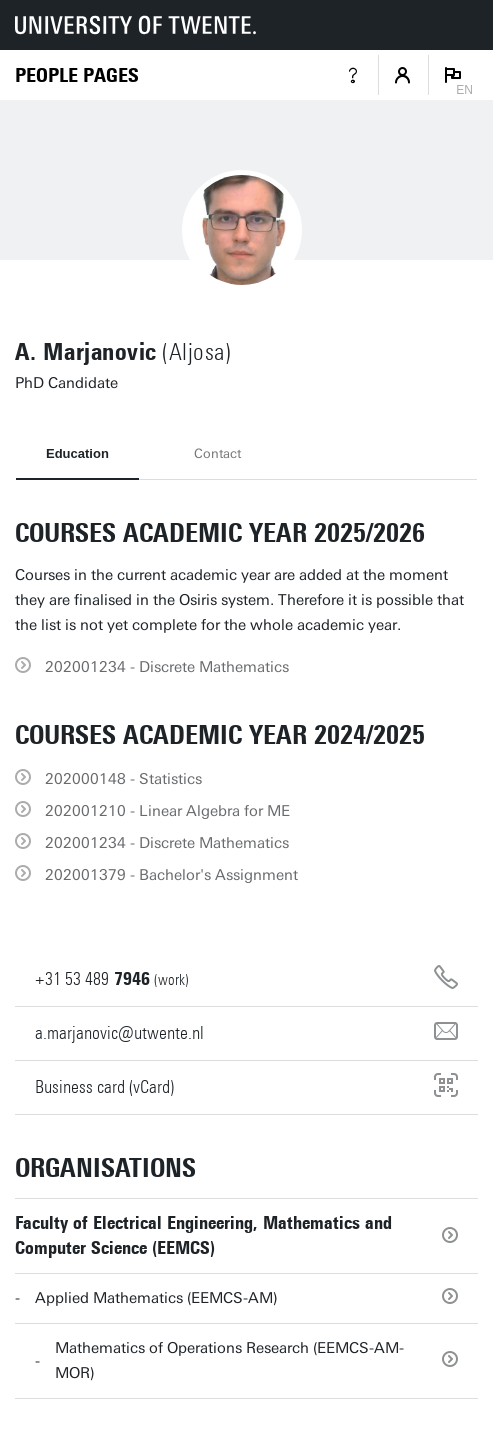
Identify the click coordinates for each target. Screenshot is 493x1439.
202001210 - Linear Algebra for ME (167, 811)
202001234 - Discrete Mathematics (167, 667)
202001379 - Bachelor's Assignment (171, 875)
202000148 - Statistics (123, 779)
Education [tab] (77, 453)
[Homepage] (77, 75)
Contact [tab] (217, 453)
